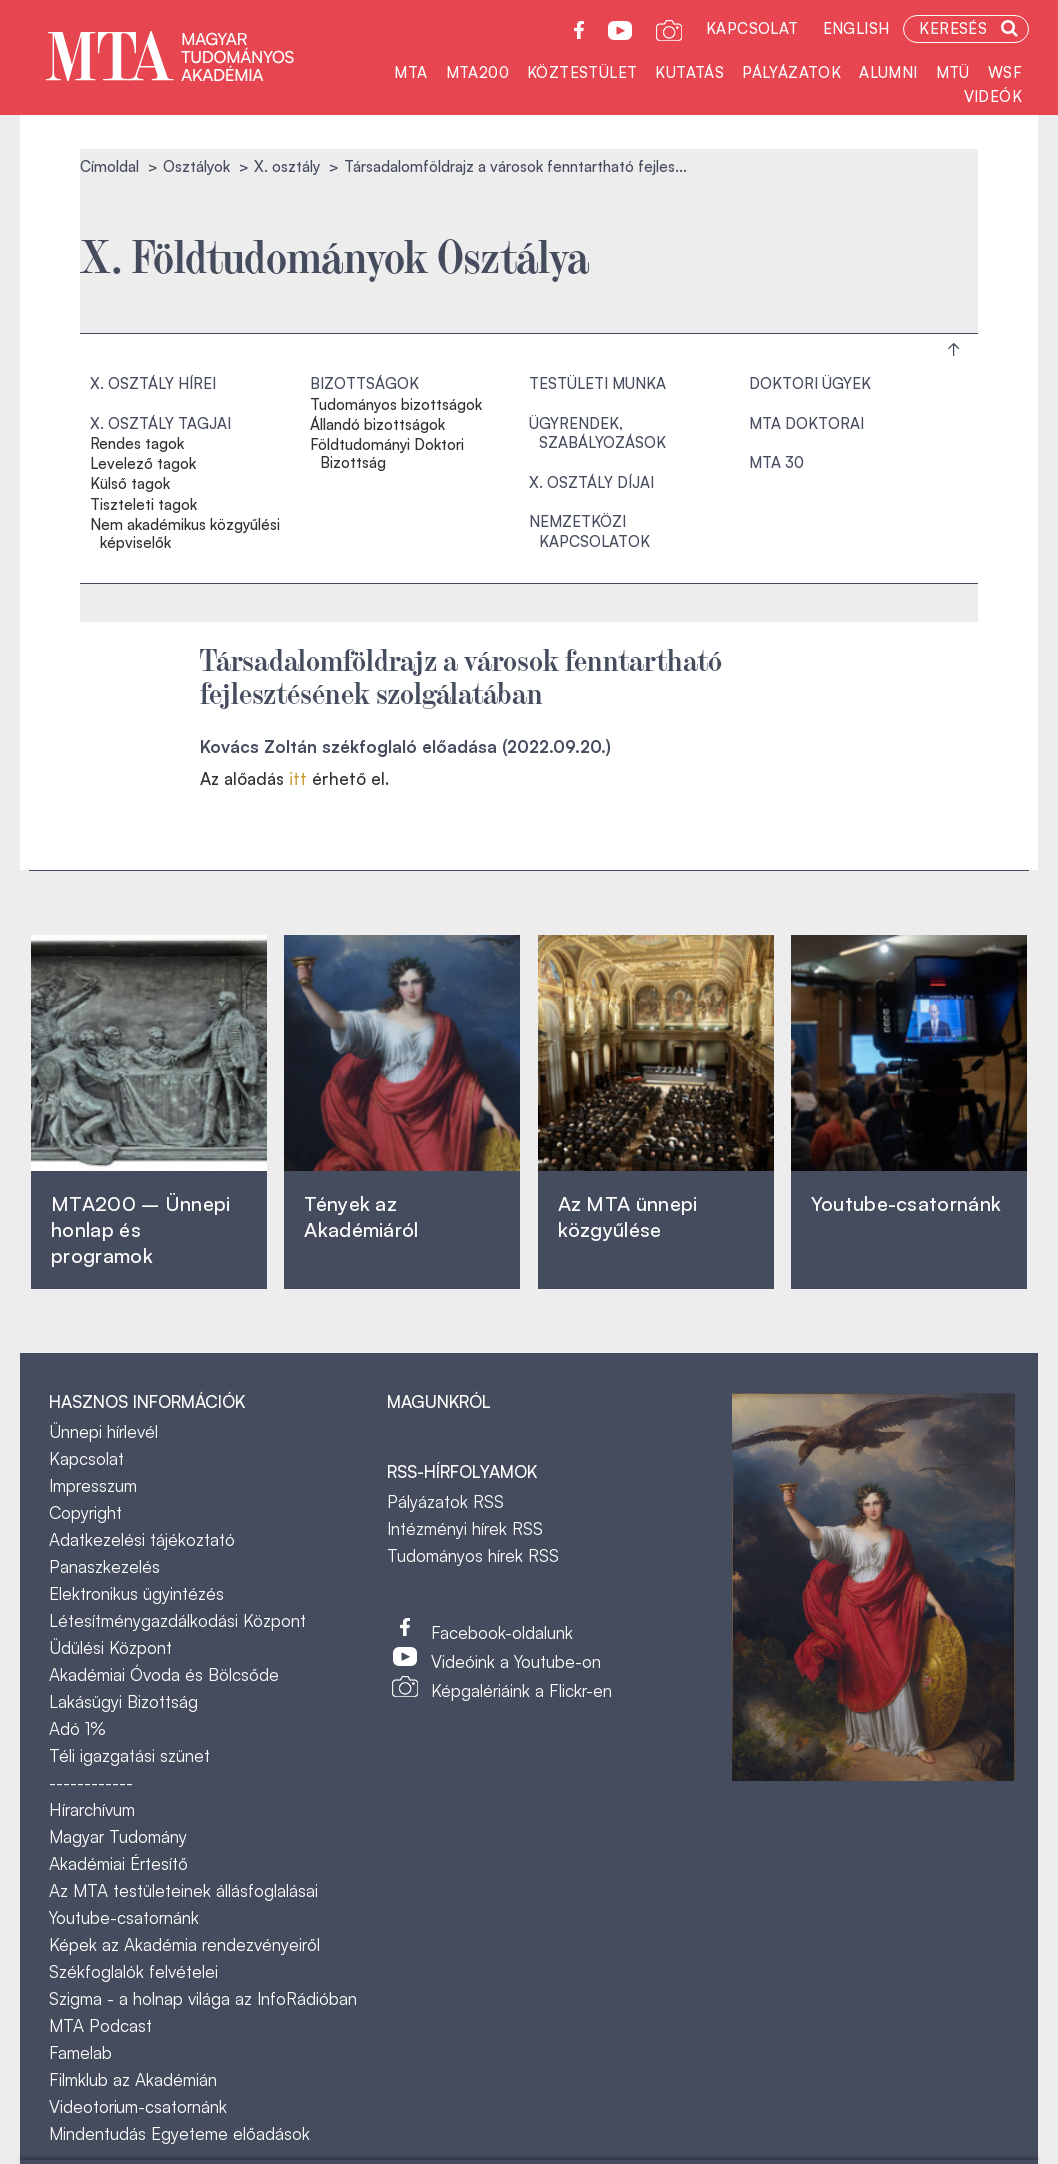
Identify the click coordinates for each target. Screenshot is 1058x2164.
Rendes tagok (137, 444)
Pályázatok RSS (445, 1501)
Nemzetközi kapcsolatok (589, 531)
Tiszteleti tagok (143, 505)
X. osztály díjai (591, 482)
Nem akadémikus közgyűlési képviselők (185, 534)
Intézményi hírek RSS (465, 1528)
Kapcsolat (752, 28)
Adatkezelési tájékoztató (142, 1539)
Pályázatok (791, 72)
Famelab (80, 2052)
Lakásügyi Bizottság (123, 1701)
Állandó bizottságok (377, 425)
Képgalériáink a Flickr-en (521, 1690)
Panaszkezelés (104, 1566)
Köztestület (582, 72)
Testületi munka (597, 383)
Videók (993, 96)
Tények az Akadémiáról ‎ (361, 1216)
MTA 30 (776, 462)
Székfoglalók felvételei (133, 1971)
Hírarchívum (92, 1809)
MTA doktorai (806, 423)
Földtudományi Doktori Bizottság (387, 454)
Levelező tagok (143, 464)
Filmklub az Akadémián (133, 2079)
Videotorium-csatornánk (138, 2106)
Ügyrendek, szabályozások (597, 433)
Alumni (888, 72)
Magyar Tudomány (118, 1836)
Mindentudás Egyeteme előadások (179, 2133)
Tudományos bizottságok (396, 405)
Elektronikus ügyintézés (136, 1593)
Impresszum (93, 1485)
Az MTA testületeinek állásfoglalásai (183, 1890)
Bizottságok (364, 383)
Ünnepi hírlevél (103, 1431)
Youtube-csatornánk (124, 1917)
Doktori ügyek (810, 383)
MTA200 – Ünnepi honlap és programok (141, 1229)
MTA (410, 72)
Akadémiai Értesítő (118, 1863)
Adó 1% (77, 1728)
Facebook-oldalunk (502, 1632)
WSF (1005, 72)
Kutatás (689, 72)
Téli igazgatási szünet (129, 1755)
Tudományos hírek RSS (473, 1555)
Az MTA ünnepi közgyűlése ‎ (628, 1216)
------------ (91, 1782)
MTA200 (477, 72)
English (856, 28)
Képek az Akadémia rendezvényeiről (184, 1944)
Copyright (85, 1512)
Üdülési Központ (110, 1647)
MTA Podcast (100, 2025)
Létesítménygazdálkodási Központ (177, 1620)
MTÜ (953, 72)
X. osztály (287, 166)
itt (298, 778)
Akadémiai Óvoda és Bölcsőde (164, 1674)
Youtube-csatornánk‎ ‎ (906, 1203)
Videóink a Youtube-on (516, 1661)
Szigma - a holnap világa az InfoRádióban (203, 1998)
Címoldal (109, 166)
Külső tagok (130, 484)
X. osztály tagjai (160, 423)
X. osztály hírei (153, 383)
